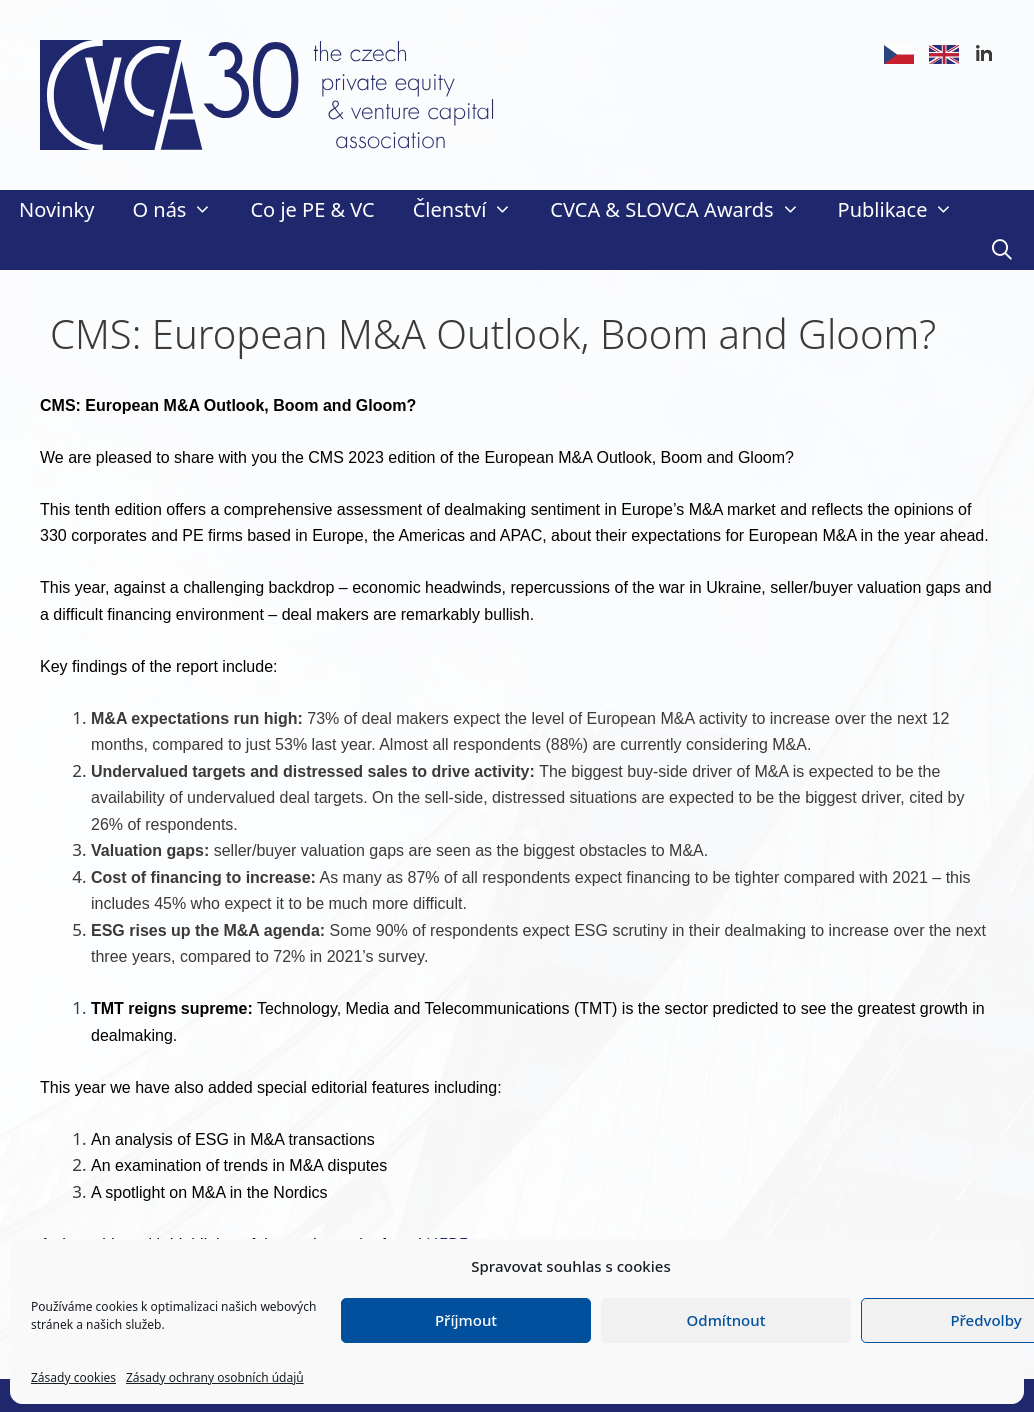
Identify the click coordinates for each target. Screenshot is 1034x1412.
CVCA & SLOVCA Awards (684, 210)
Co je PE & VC (312, 209)
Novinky (56, 209)
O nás (181, 210)
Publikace (905, 210)
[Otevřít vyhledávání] (1002, 250)
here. (231, 1296)
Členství (472, 210)
